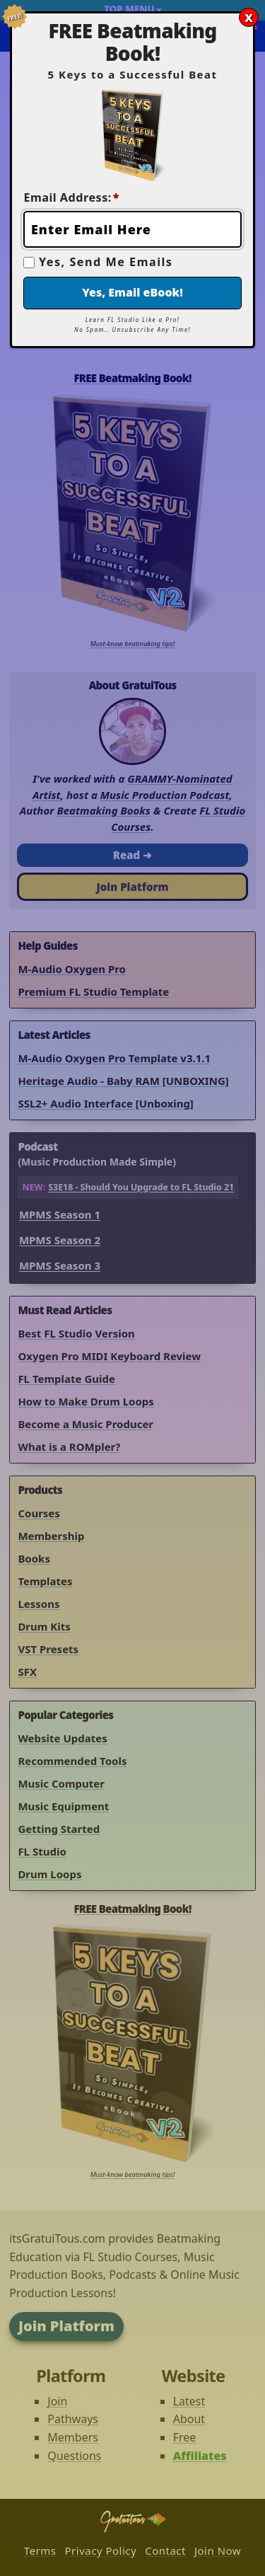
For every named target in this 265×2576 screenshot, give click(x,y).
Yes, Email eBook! (132, 292)
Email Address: (71, 197)
